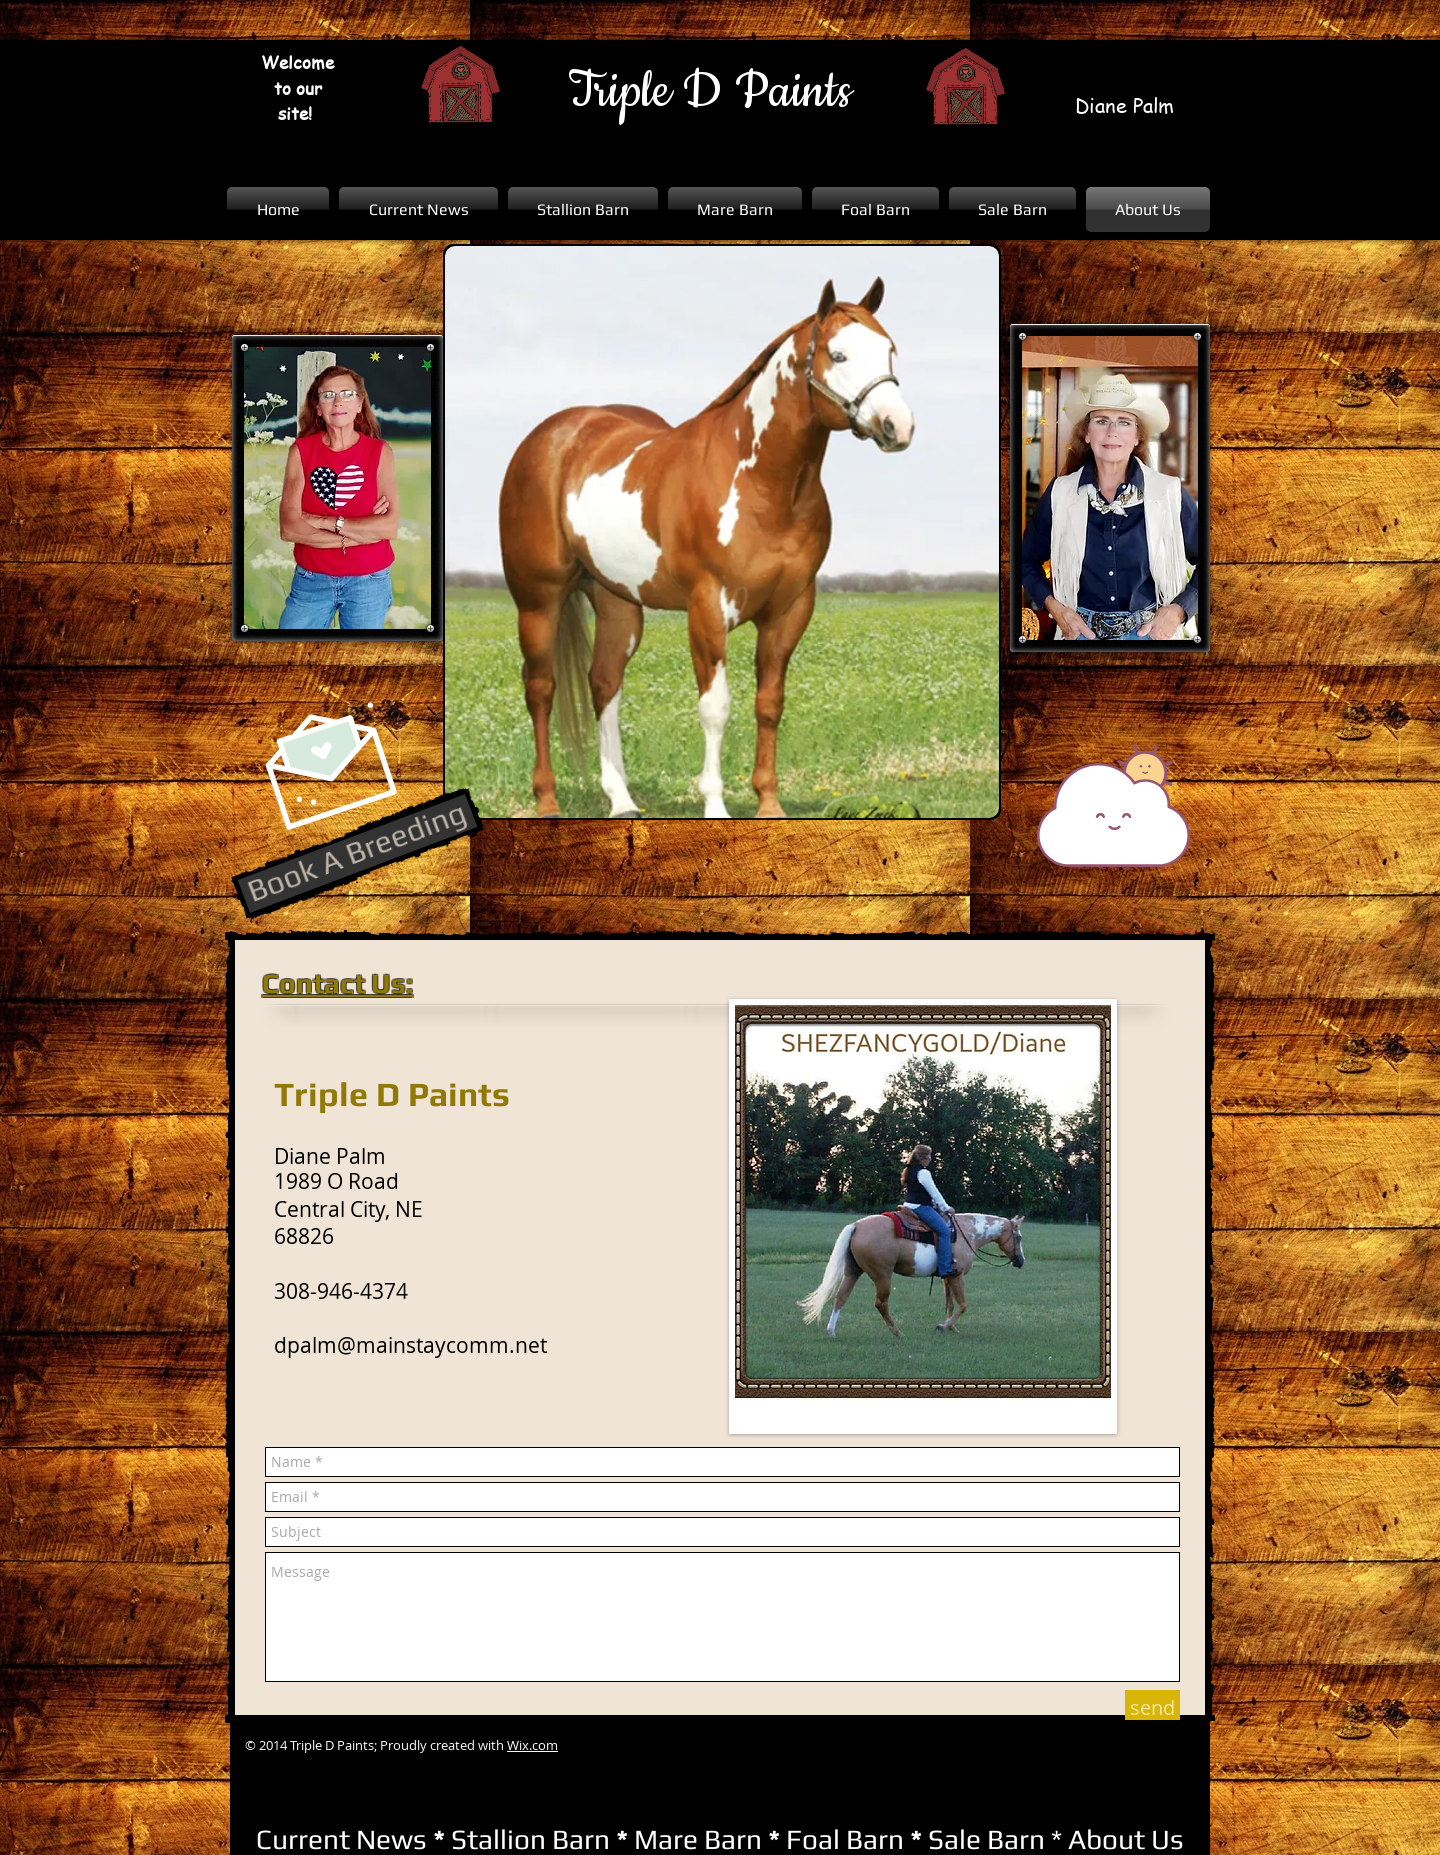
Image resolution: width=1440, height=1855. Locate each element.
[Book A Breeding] (358, 853)
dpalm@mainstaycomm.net (410, 1345)
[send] (1152, 1708)
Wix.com (532, 1745)
